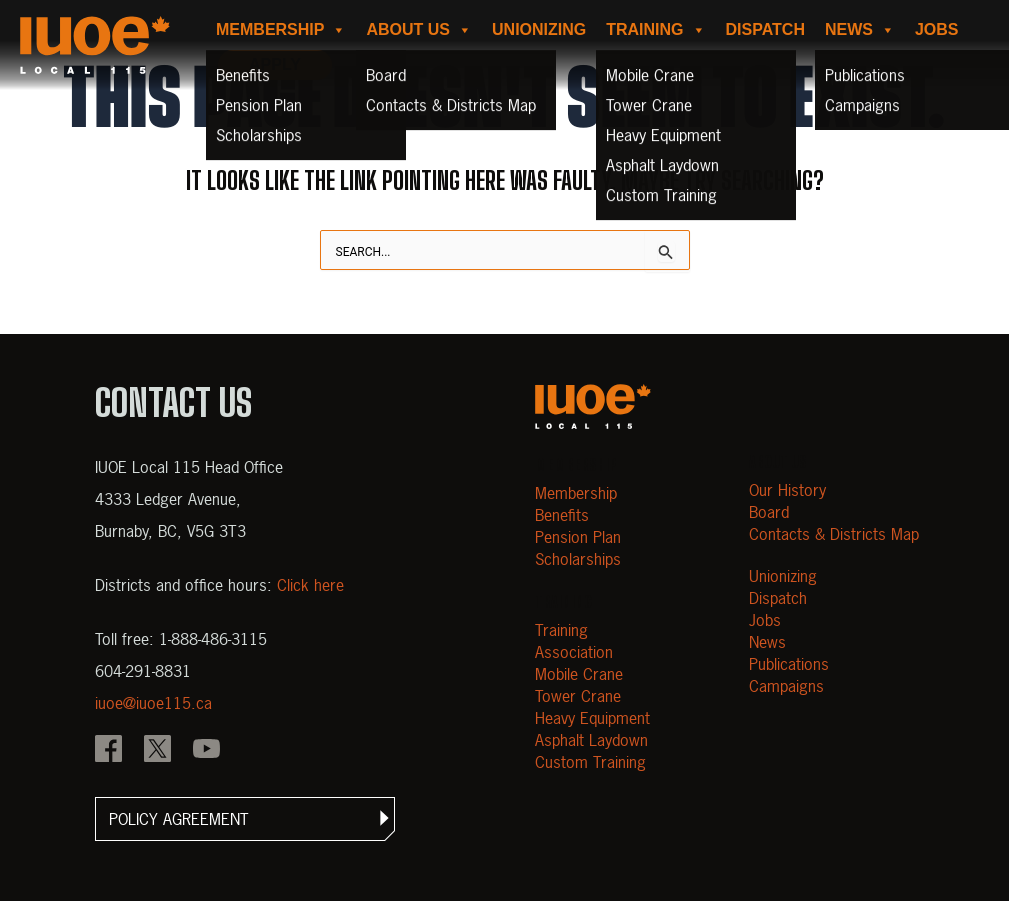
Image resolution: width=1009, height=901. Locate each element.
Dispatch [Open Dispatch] (778, 598)
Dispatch (765, 29)
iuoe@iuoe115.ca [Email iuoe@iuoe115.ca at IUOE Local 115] (153, 703)
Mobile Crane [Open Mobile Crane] (579, 674)
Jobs (937, 29)
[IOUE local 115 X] (157, 751)
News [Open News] (767, 642)
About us (419, 30)
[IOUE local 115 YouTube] (206, 751)
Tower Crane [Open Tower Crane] (578, 696)
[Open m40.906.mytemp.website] (593, 406)
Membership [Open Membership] (576, 493)
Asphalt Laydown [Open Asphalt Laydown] (591, 740)
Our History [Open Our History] (787, 490)
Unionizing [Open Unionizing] (783, 576)
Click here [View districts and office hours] (310, 585)
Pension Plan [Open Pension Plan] (578, 537)
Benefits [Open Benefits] (562, 515)
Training (655, 30)
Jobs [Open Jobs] (765, 620)
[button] (245, 819)
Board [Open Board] (769, 512)
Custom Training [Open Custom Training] (590, 762)
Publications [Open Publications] (789, 664)
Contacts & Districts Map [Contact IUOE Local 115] (834, 534)
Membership (281, 30)
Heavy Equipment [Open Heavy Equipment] (592, 718)
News (860, 30)
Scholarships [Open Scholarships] (578, 559)
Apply (275, 64)
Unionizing (539, 29)
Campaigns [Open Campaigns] (786, 686)
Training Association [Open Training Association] (574, 641)
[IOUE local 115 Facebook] (108, 751)
